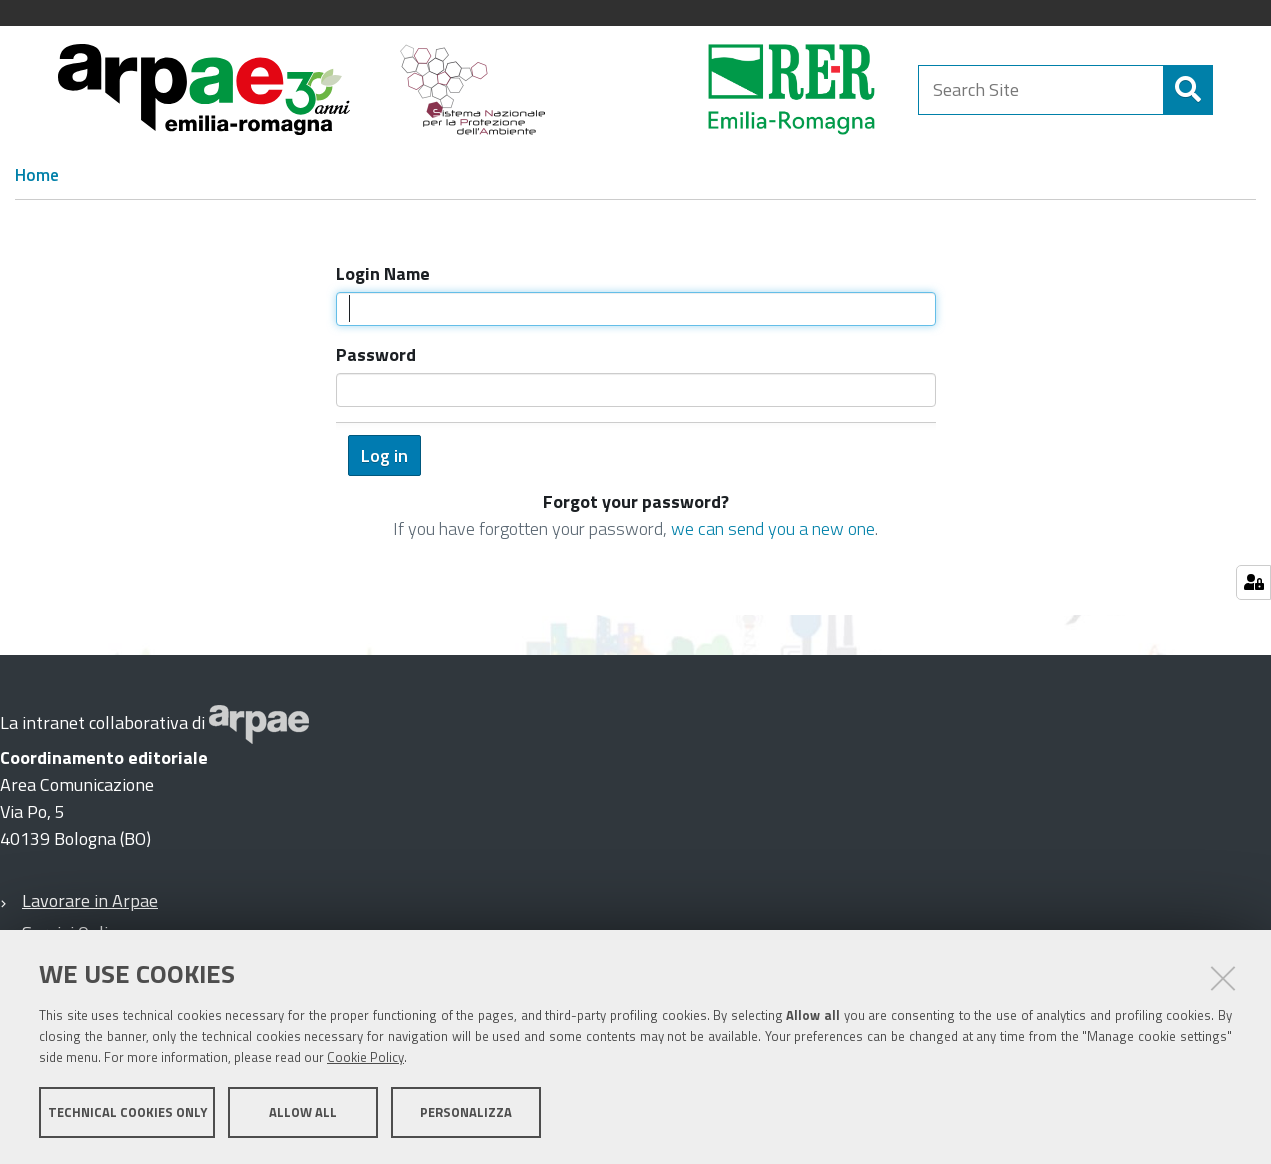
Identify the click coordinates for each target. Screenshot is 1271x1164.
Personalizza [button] (466, 1112)
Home (37, 175)
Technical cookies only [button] (127, 1112)
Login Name (383, 273)
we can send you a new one (773, 528)
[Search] (1188, 90)
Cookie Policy (365, 1057)
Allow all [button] (303, 1112)
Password (376, 354)
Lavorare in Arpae (90, 900)
